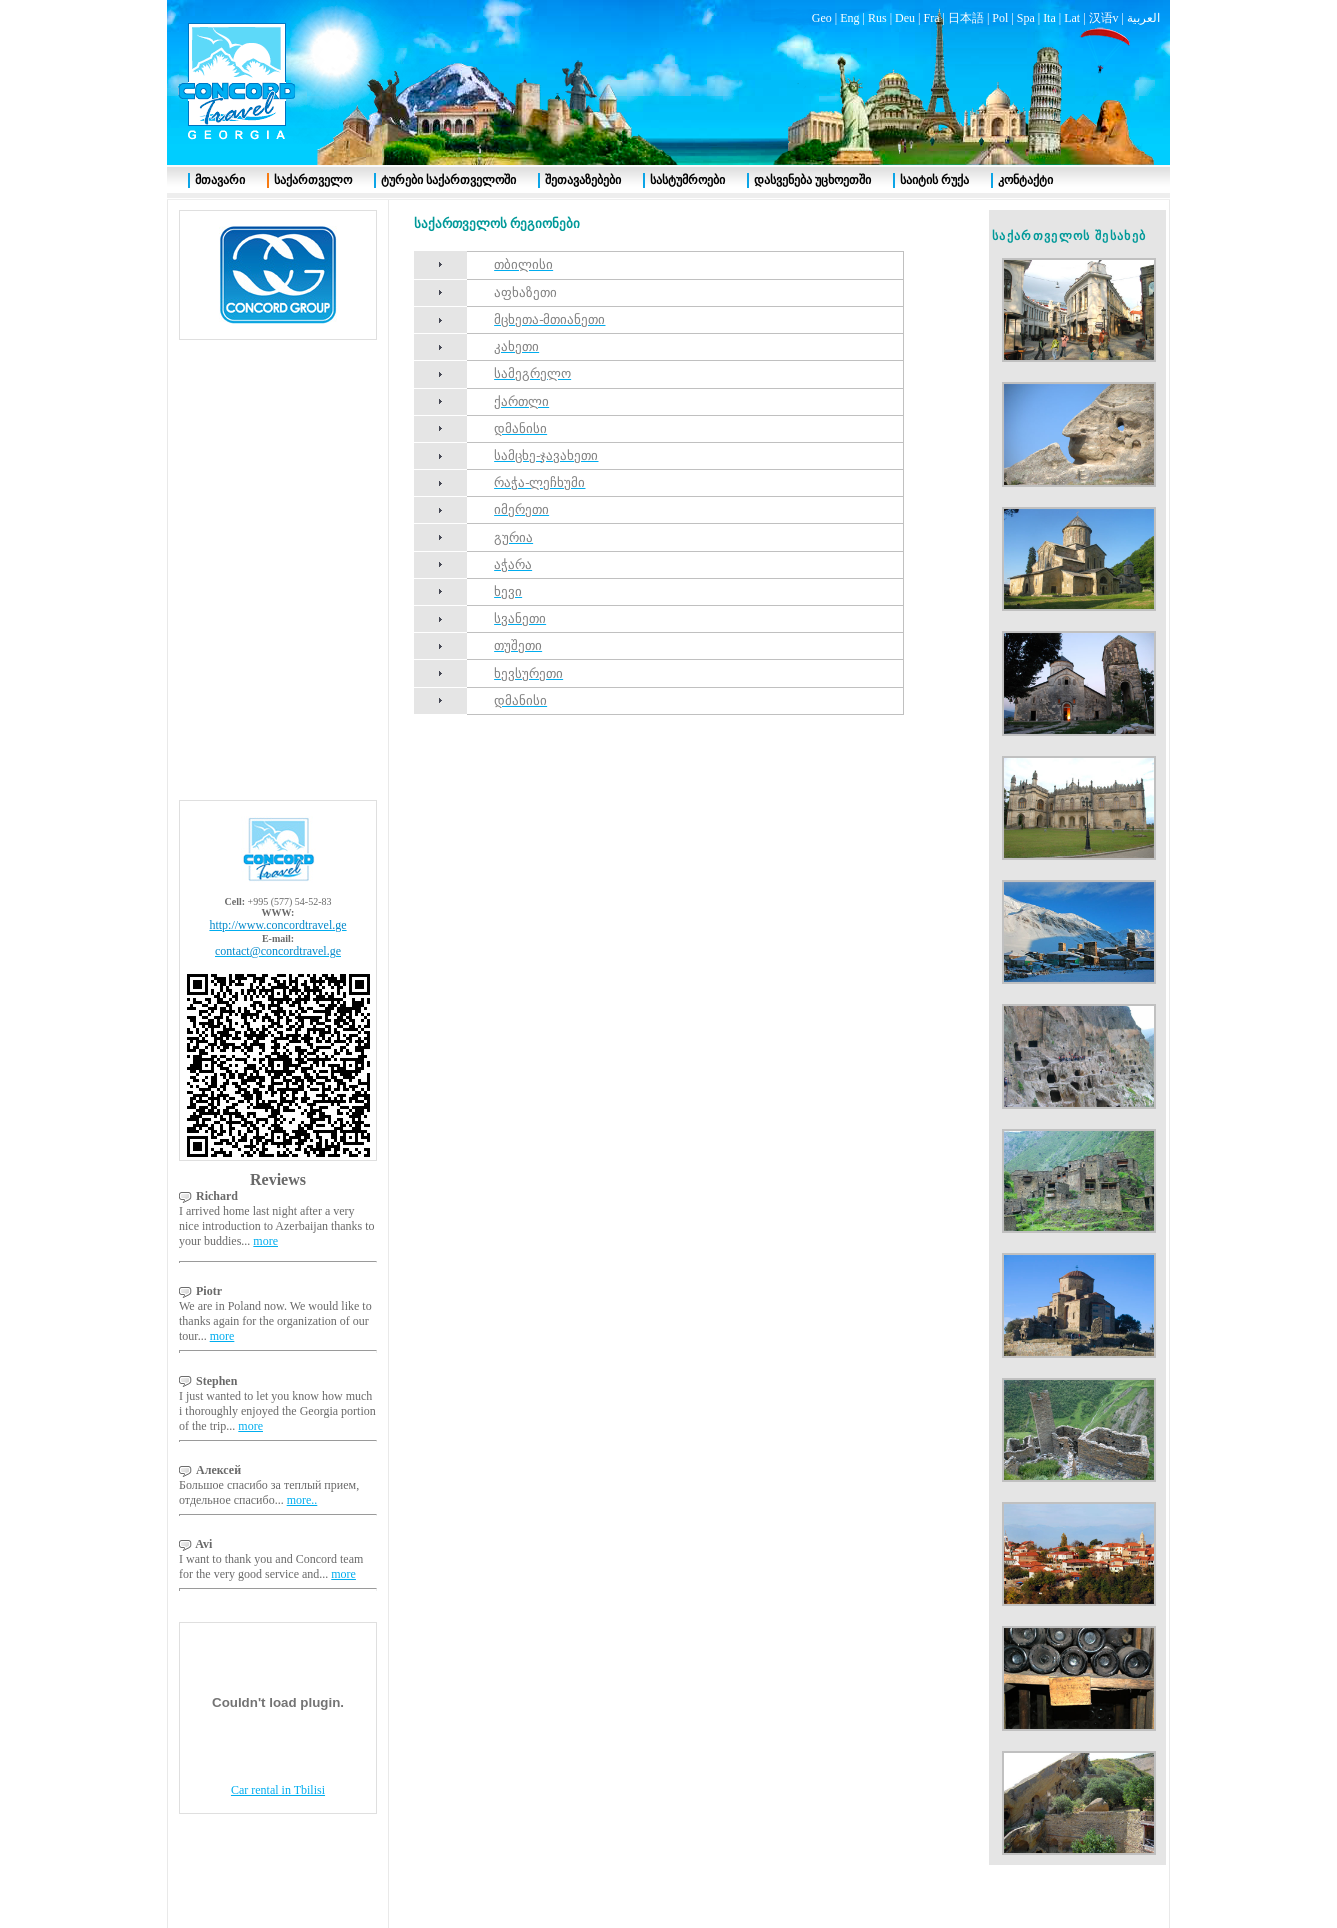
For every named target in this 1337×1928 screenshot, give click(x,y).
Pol (1000, 18)
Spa (1026, 18)
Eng (849, 18)
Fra (931, 18)
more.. (302, 1500)
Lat (1072, 18)
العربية (1143, 18)
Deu (905, 18)
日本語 (966, 18)
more (265, 1241)
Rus (877, 18)
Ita (1049, 18)
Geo (822, 18)
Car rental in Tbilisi (278, 1790)
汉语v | (1108, 18)
